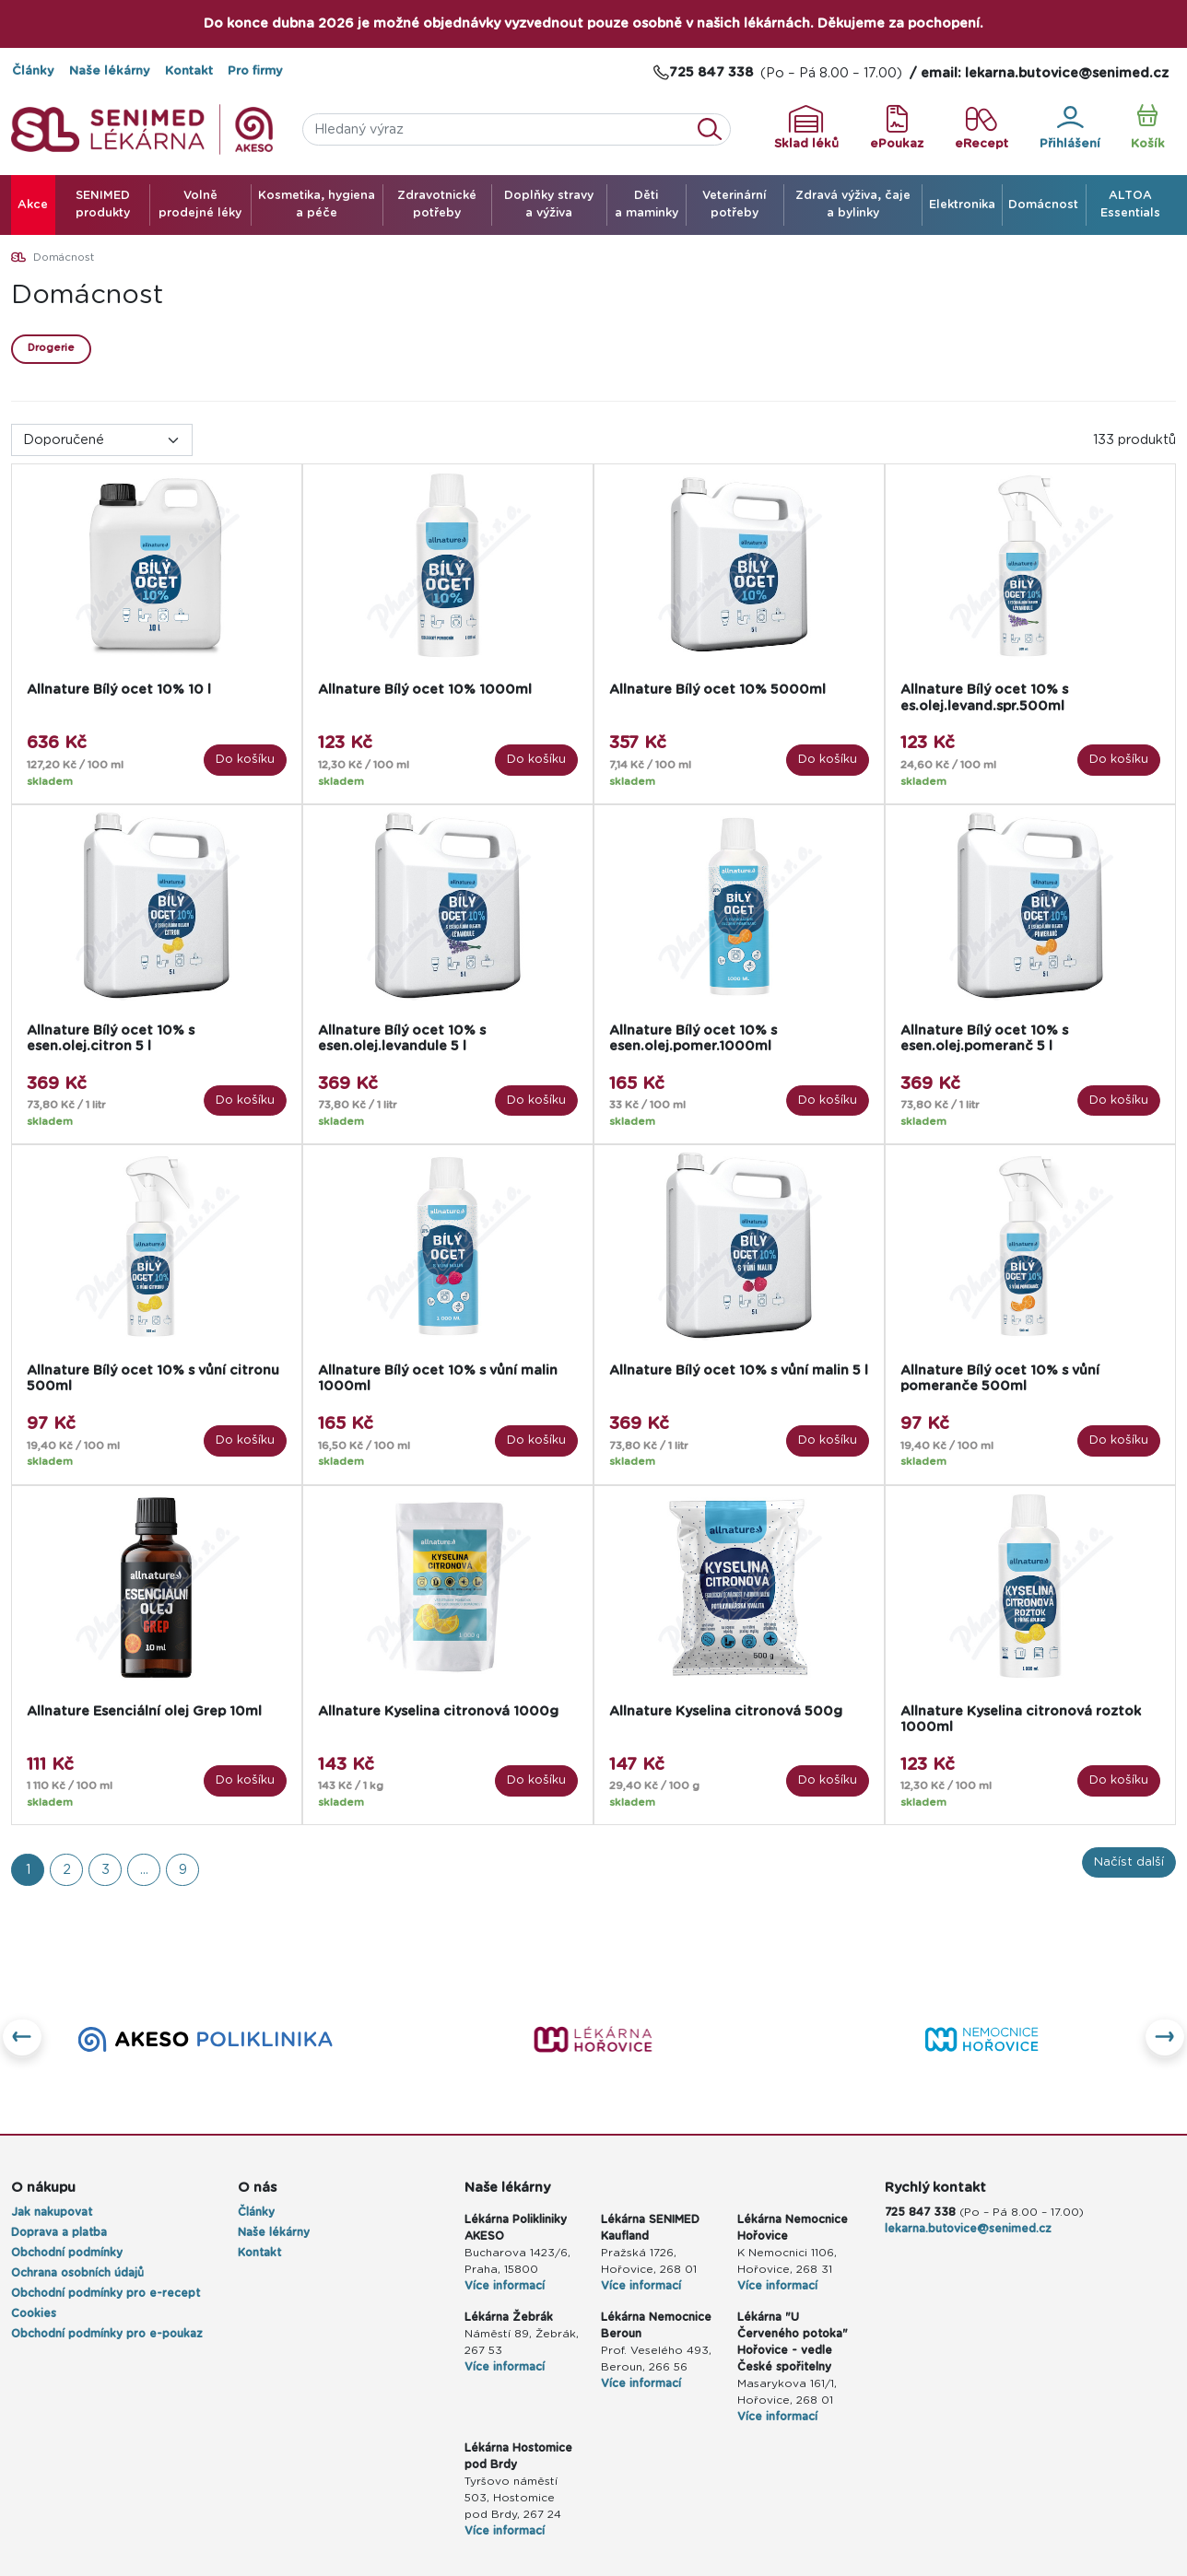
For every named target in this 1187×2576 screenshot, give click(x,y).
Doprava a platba (59, 2232)
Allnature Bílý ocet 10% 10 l (119, 690)
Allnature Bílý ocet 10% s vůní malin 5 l (738, 1370)
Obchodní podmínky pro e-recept (105, 2293)
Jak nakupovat (51, 2212)
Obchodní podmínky (67, 2252)
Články (33, 71)
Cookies (33, 2313)
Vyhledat (715, 129)
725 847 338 (920, 2212)
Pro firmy (255, 71)
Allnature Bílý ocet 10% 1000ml (425, 690)
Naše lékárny (109, 71)
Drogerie (51, 348)
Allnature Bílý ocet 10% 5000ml (717, 690)
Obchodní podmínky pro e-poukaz (107, 2333)
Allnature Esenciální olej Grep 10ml (144, 1711)
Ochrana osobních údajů (77, 2272)
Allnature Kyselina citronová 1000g (438, 1711)
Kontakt (189, 71)
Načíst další (1129, 1862)
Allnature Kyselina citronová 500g (725, 1711)
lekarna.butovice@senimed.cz (968, 2228)
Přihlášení (1070, 128)
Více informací (504, 2285)
